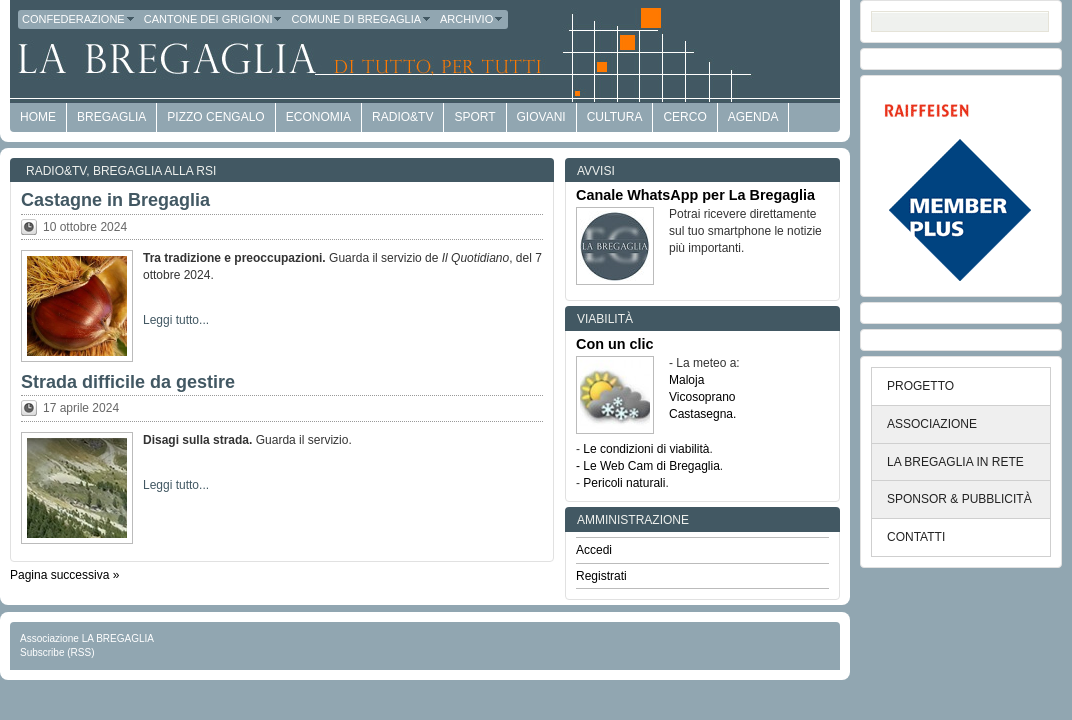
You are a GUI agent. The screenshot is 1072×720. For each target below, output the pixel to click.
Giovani (541, 117)
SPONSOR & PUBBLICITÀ (959, 499)
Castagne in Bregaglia (115, 200)
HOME (38, 117)
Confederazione (79, 19)
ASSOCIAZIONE (932, 424)
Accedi (594, 550)
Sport (474, 117)
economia (318, 117)
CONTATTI (916, 537)
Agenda (753, 117)
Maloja (686, 380)
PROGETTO (920, 386)
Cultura (615, 117)
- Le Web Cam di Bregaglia (648, 466)
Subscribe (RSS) (57, 652)
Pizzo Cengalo (215, 117)
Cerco (684, 117)
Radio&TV (402, 117)
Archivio (472, 19)
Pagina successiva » (64, 575)
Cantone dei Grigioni (214, 19)
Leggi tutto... (176, 320)
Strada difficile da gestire (128, 382)
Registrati (601, 576)
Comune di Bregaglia (361, 19)
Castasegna (701, 414)
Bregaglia (111, 117)
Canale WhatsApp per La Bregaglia (695, 195)
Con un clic (615, 344)
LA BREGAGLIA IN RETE (955, 462)
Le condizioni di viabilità (646, 449)
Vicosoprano (702, 397)
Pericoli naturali (624, 483)
